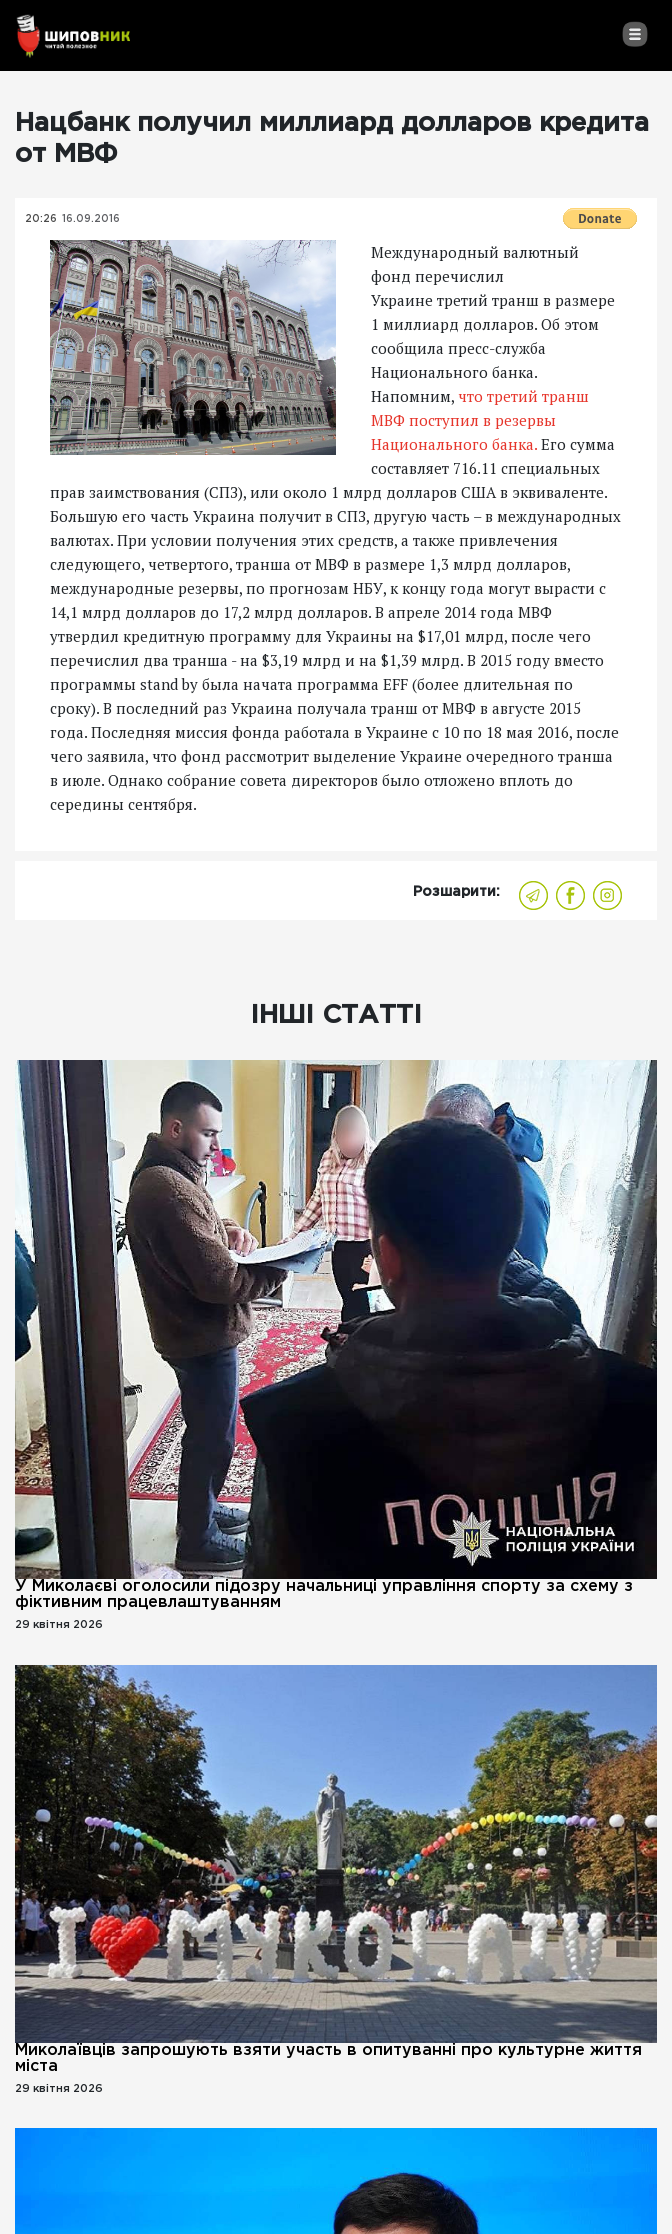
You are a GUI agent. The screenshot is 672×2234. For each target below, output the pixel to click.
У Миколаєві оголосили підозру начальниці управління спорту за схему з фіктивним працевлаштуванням (324, 1594)
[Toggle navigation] (634, 34)
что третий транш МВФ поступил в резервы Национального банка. (480, 420)
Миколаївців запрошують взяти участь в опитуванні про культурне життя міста (328, 2058)
